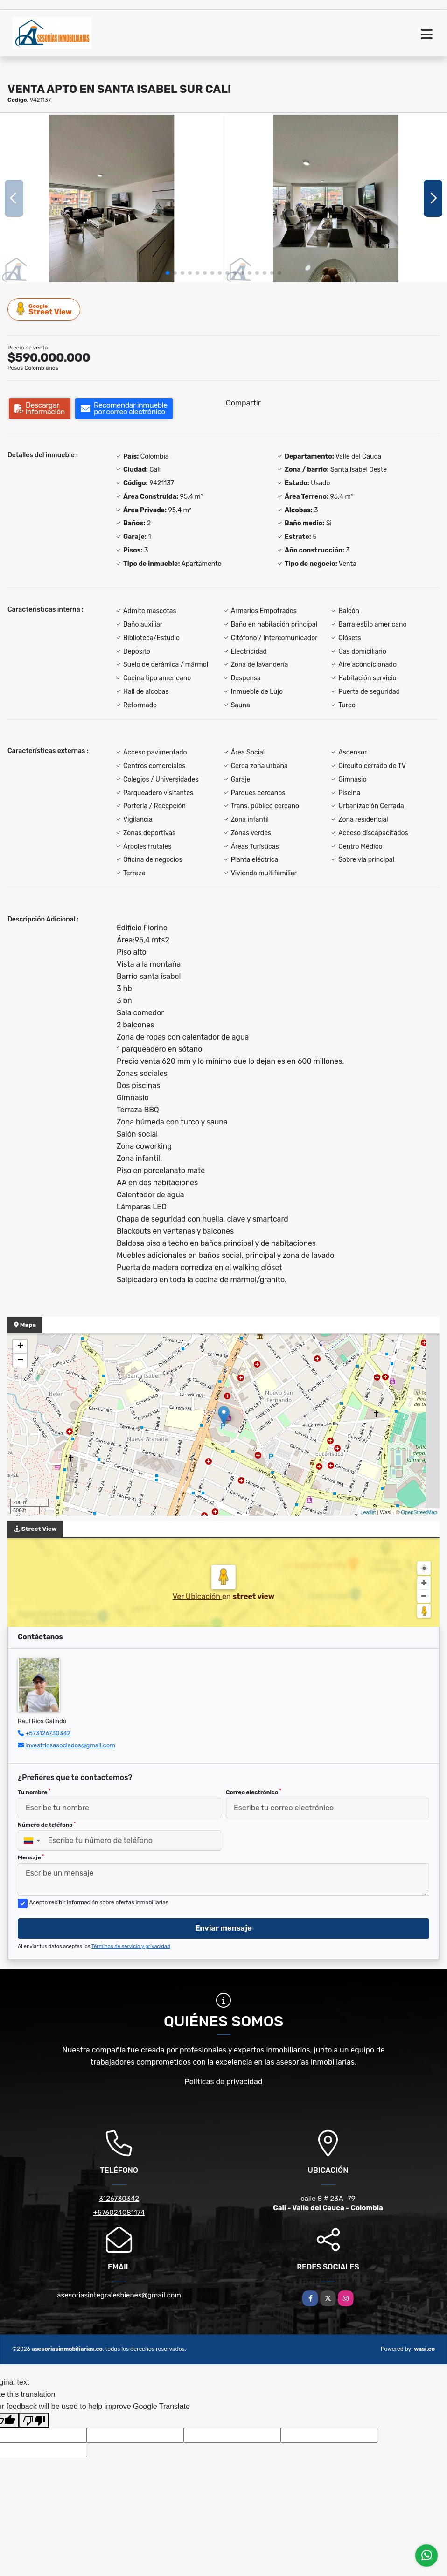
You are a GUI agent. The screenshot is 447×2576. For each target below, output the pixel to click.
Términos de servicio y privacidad (130, 1946)
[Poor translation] (34, 2420)
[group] (111, 198)
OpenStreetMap (419, 1512)
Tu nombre (34, 1792)
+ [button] (20, 1347)
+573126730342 (47, 1733)
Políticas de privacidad (224, 2081)
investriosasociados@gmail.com (70, 1745)
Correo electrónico (253, 1792)
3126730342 (119, 2198)
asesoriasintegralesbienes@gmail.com (119, 2295)
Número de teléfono (47, 1825)
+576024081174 (119, 2212)
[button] (167, 273)
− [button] (20, 1361)
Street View (44, 309)
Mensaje (31, 1857)
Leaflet (368, 1512)
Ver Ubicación (197, 1596)
